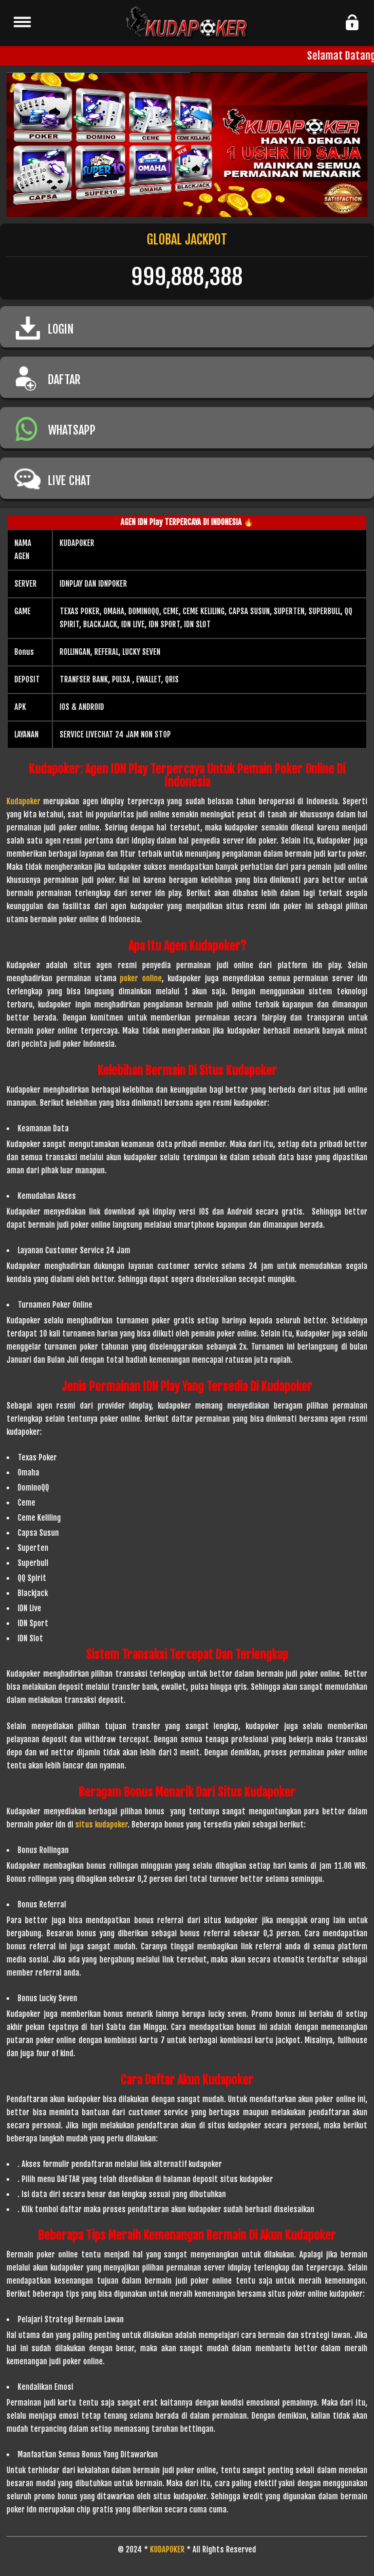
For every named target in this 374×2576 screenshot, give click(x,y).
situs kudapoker (101, 1824)
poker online (141, 978)
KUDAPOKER (167, 2549)
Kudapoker (24, 801)
